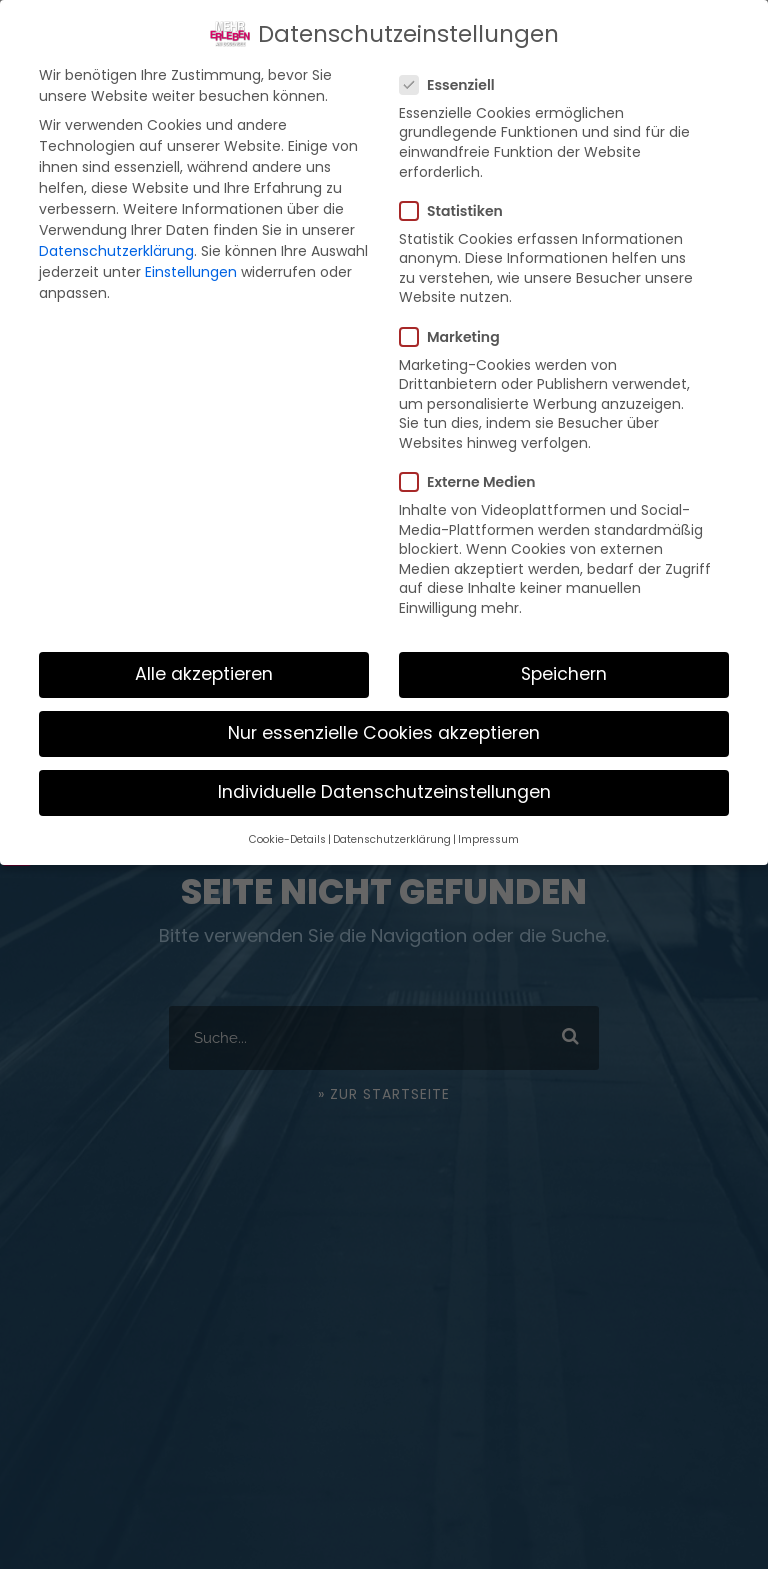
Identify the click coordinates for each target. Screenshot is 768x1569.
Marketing (458, 337)
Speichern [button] (564, 674)
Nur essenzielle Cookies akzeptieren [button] (384, 733)
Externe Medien (475, 482)
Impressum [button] (488, 839)
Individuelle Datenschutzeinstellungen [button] (384, 792)
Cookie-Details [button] (287, 839)
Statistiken (459, 211)
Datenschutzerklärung (116, 251)
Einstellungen (191, 272)
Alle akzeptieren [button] (204, 674)
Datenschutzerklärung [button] (392, 839)
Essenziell (455, 85)
